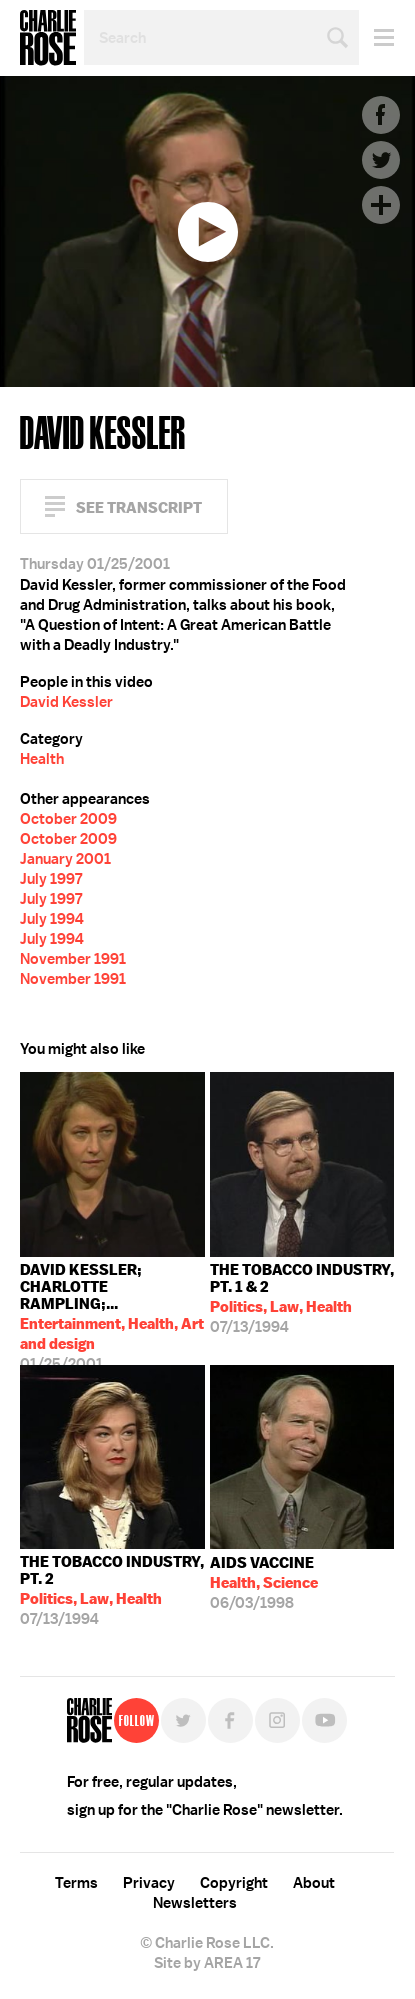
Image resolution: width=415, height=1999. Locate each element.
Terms (76, 1883)
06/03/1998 (264, 1583)
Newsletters (195, 1903)
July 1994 (52, 919)
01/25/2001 (112, 1312)
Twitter (381, 160)
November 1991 (73, 959)
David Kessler (66, 702)
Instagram (277, 1720)
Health (42, 759)
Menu (376, 37)
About (314, 1883)
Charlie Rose (48, 38)
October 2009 (68, 819)
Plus (381, 205)
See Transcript (139, 507)
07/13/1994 (302, 1298)
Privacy (149, 1883)
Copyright (234, 1883)
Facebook (381, 115)
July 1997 (51, 879)
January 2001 (65, 859)
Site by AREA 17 (207, 1963)
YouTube (324, 1720)
